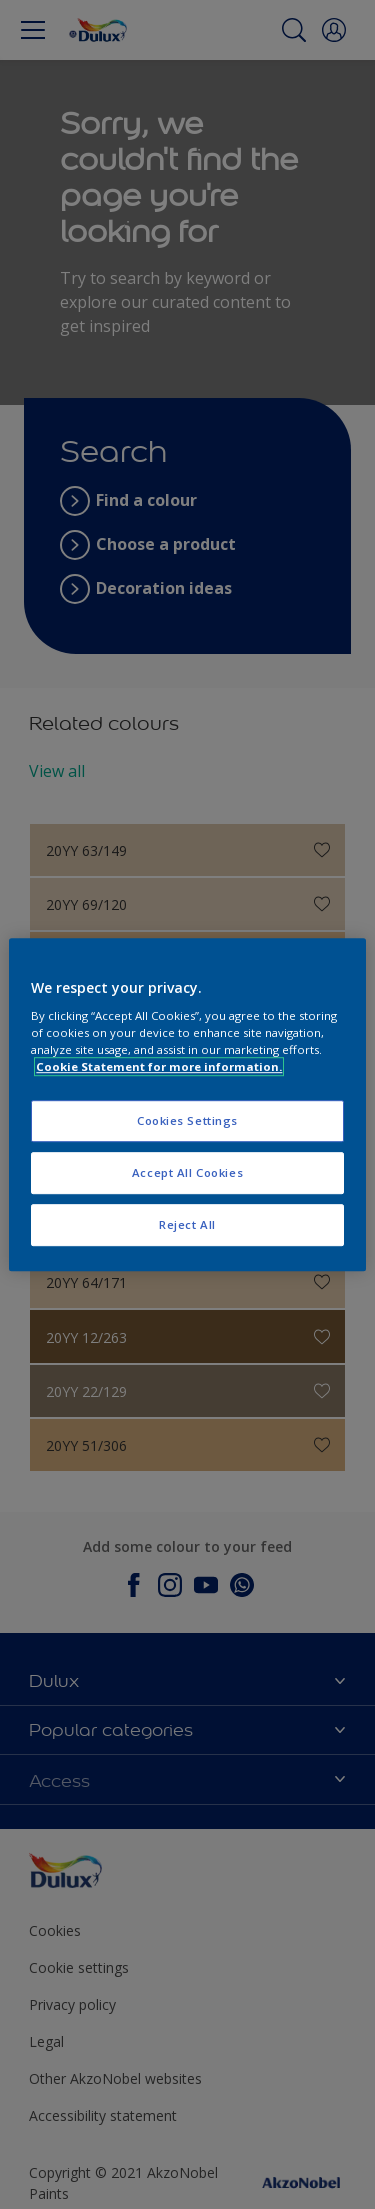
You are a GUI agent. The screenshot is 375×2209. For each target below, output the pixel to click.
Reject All (187, 1224)
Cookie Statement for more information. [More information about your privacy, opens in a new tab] (159, 1066)
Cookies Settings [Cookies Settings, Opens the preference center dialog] (187, 1121)
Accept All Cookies (187, 1172)
